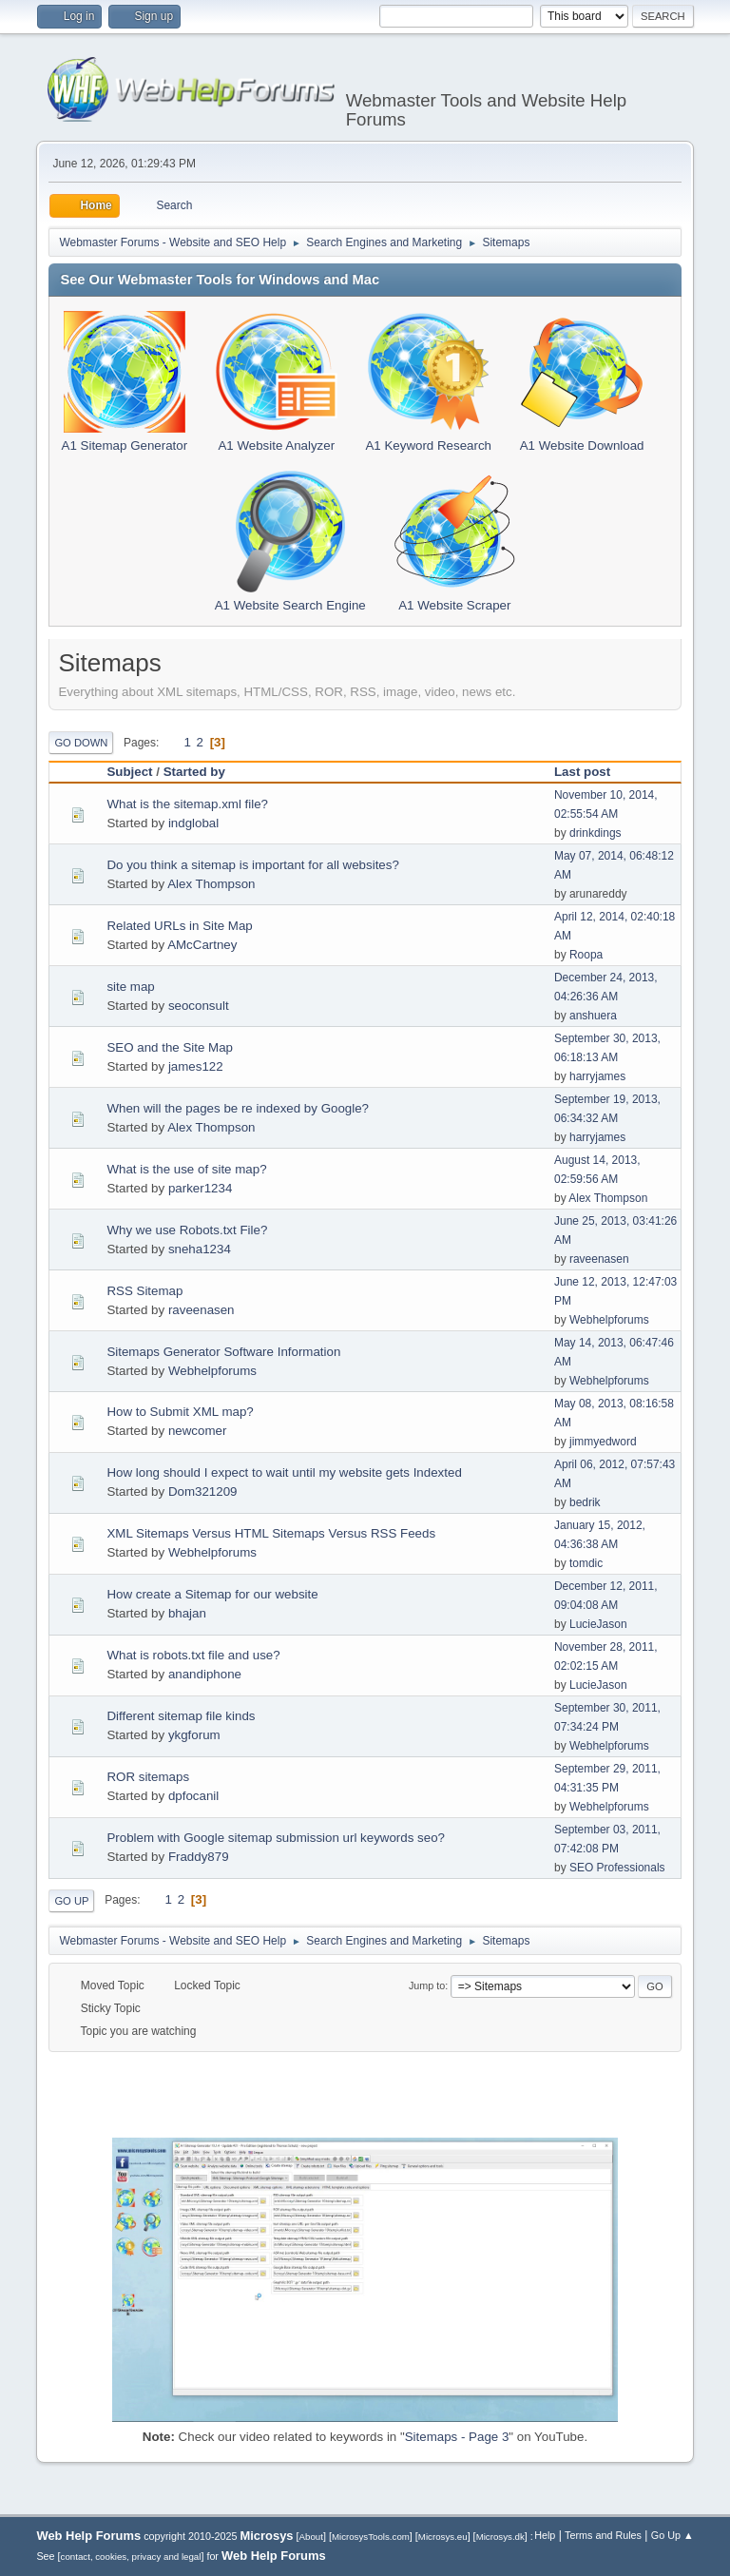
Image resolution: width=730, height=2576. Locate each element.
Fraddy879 (198, 1857)
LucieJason (598, 1624)
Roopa (586, 954)
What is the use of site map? (186, 1169)
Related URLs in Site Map (179, 926)
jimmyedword (603, 1441)
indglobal (193, 823)
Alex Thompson (211, 884)
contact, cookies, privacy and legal (131, 2556)
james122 (195, 1066)
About (311, 2536)
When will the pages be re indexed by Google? (237, 1108)
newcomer (197, 1431)
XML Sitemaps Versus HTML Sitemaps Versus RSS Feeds (270, 1533)
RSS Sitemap (144, 1291)
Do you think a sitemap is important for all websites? (252, 865)
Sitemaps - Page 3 (457, 2437)
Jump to (427, 1985)
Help (544, 2535)
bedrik (585, 1502)
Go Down (80, 742)
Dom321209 (203, 1491)
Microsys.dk (500, 2536)
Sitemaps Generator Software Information (223, 1352)
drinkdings (595, 833)
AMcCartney (202, 945)
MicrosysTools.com (371, 2536)
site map (130, 986)
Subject (129, 772)
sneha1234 (199, 1249)
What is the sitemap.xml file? (187, 804)
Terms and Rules (603, 2535)
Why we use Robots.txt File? (186, 1230)
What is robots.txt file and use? (192, 1655)
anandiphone (204, 1674)
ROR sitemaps (147, 1777)
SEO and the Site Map (169, 1047)
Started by (194, 772)
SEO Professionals (617, 1867)
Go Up (71, 1901)
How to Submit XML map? (179, 1411)
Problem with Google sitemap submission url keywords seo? (275, 1837)
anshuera (593, 1015)
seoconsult (198, 1005)
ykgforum (194, 1735)
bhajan (187, 1613)
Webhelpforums (609, 1320)
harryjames (597, 1076)
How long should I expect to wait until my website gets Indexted (283, 1472)
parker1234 (200, 1188)
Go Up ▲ (672, 2535)
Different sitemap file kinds (180, 1716)
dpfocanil (193, 1796)
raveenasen (599, 1259)
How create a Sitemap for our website (211, 1594)
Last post (590, 772)
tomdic (586, 1563)
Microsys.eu (443, 2536)
